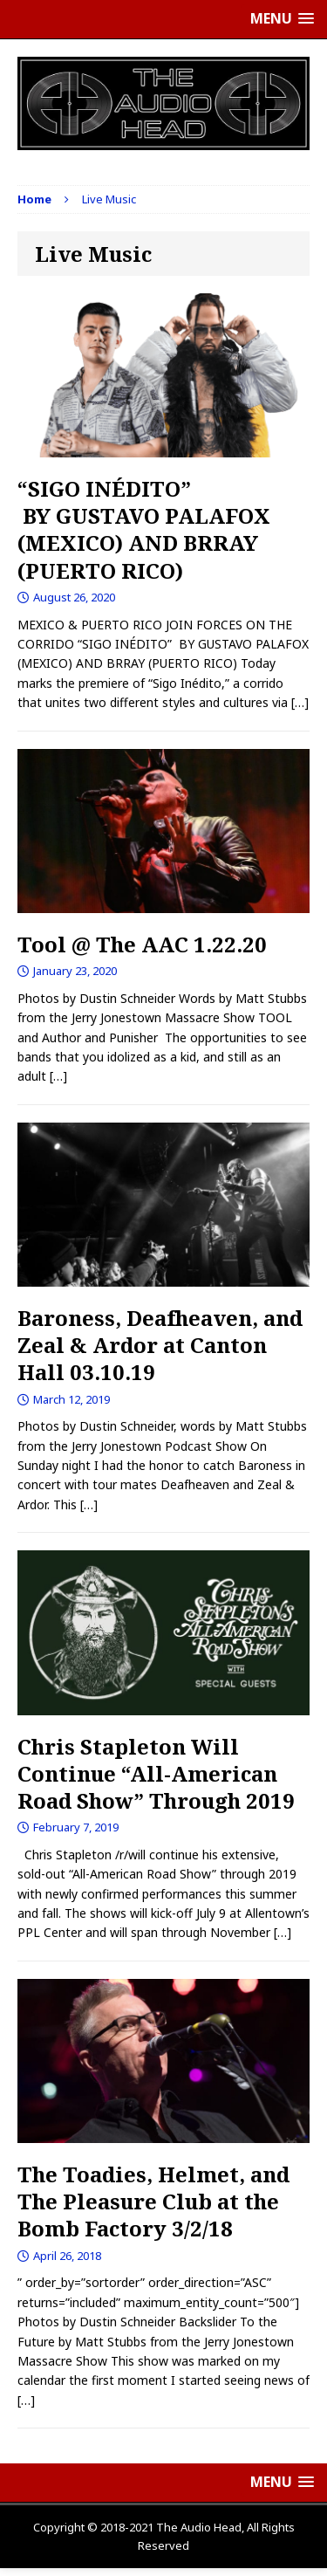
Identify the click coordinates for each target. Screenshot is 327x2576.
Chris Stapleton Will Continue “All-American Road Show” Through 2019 (156, 1773)
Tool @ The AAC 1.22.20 (142, 944)
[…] (300, 702)
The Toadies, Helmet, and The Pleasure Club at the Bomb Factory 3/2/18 (153, 2201)
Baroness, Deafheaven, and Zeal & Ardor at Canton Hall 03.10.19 (160, 1344)
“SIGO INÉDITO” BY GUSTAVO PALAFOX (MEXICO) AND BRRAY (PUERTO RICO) (143, 529)
